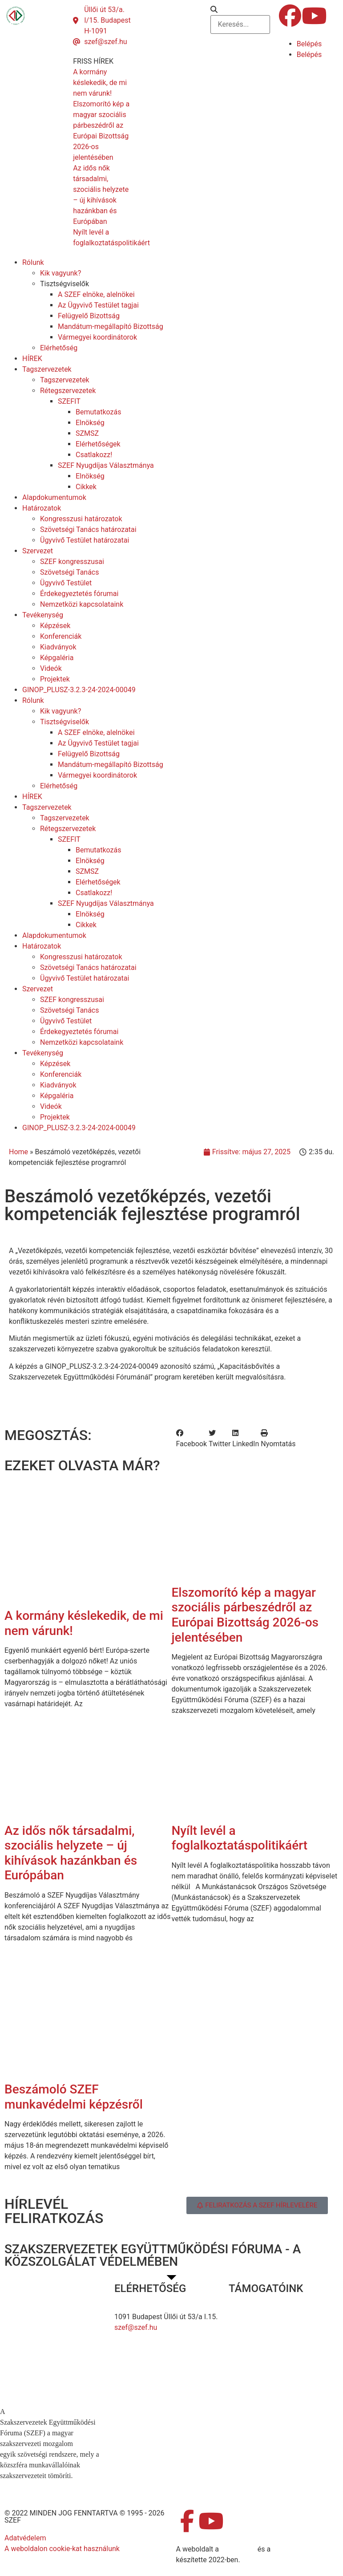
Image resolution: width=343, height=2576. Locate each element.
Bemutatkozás (98, 412)
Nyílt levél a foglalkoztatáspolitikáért (240, 1838)
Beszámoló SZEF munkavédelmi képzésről (73, 2097)
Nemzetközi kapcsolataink (81, 604)
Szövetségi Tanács (69, 572)
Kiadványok (58, 647)
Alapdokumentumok (54, 497)
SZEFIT (69, 401)
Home (18, 1152)
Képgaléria (56, 657)
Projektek (55, 679)
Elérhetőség (58, 348)
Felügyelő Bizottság (89, 316)
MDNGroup (238, 2549)
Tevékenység (42, 615)
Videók (51, 668)
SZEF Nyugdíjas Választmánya (106, 465)
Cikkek (86, 487)
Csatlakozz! (94, 454)
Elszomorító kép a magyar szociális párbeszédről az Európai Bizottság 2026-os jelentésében (245, 1615)
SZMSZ (87, 433)
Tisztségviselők (64, 284)
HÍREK (32, 358)
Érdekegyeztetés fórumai (79, 593)
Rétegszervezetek (68, 390)
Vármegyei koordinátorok (97, 337)
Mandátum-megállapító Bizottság (110, 326)
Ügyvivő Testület (66, 583)
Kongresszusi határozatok (81, 519)
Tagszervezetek (47, 369)
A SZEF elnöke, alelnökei (96, 294)
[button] (240, 9)
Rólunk (33, 262)
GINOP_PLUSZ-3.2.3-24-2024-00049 (79, 690)
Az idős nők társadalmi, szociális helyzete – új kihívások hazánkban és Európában (70, 1853)
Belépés (309, 44)
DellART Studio (295, 2549)
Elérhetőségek (98, 444)
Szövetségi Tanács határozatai (88, 529)
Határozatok (41, 508)
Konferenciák (60, 636)
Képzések (55, 625)
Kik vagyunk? (60, 273)
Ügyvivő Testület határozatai (84, 540)
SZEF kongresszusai (72, 561)
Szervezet (37, 551)
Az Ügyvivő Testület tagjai (98, 305)
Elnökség (90, 422)
